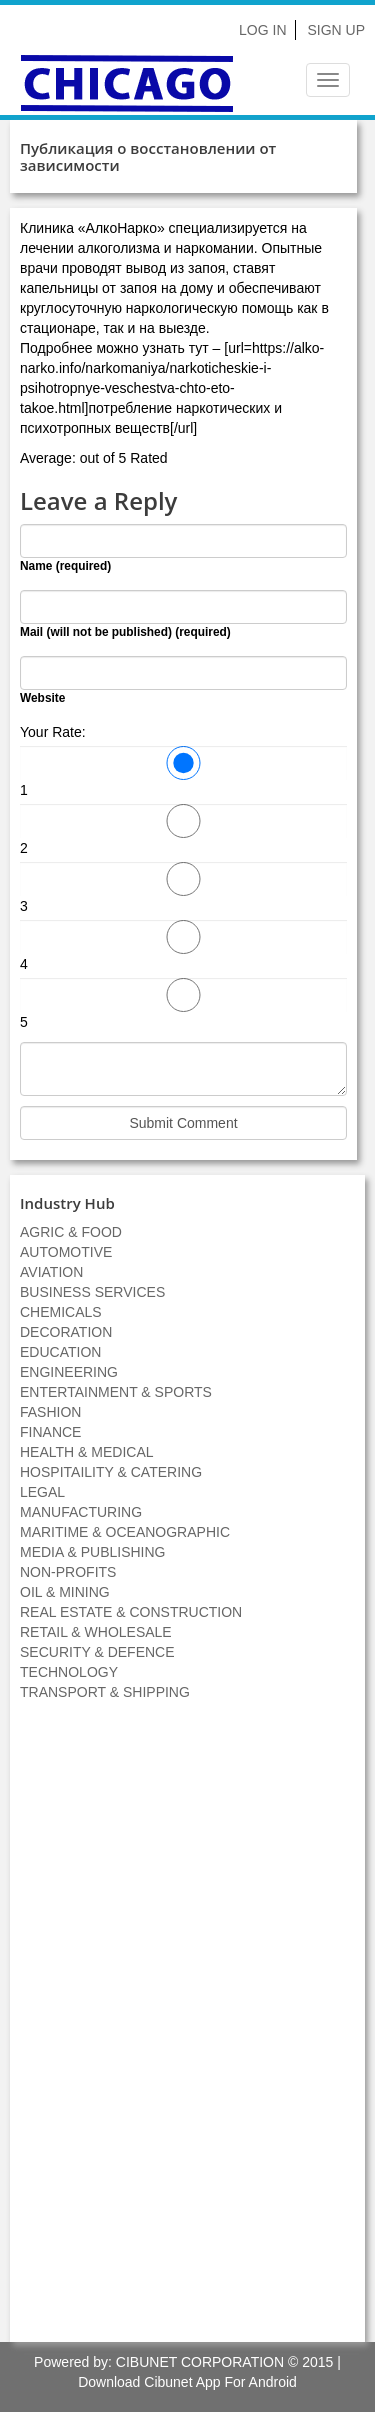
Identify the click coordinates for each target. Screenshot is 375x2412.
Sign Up (336, 30)
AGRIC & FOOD (71, 1232)
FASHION (50, 1412)
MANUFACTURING (81, 1512)
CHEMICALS (61, 1312)
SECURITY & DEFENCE (97, 1652)
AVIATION (51, 1272)
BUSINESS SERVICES (92, 1292)
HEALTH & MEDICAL (87, 1452)
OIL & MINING (65, 1592)
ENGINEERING (69, 1372)
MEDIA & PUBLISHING (92, 1552)
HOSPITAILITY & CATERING (111, 1472)
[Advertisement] (188, 2032)
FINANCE (50, 1432)
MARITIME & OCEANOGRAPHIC (125, 1532)
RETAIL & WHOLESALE (96, 1632)
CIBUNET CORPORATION (200, 2362)
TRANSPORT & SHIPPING (105, 1692)
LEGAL (42, 1492)
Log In (262, 30)
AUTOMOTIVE (66, 1252)
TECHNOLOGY (69, 1672)
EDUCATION (60, 1352)
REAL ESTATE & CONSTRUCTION (131, 1612)
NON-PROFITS (68, 1572)
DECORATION (66, 1332)
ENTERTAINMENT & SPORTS (116, 1392)
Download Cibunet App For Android (187, 2382)
